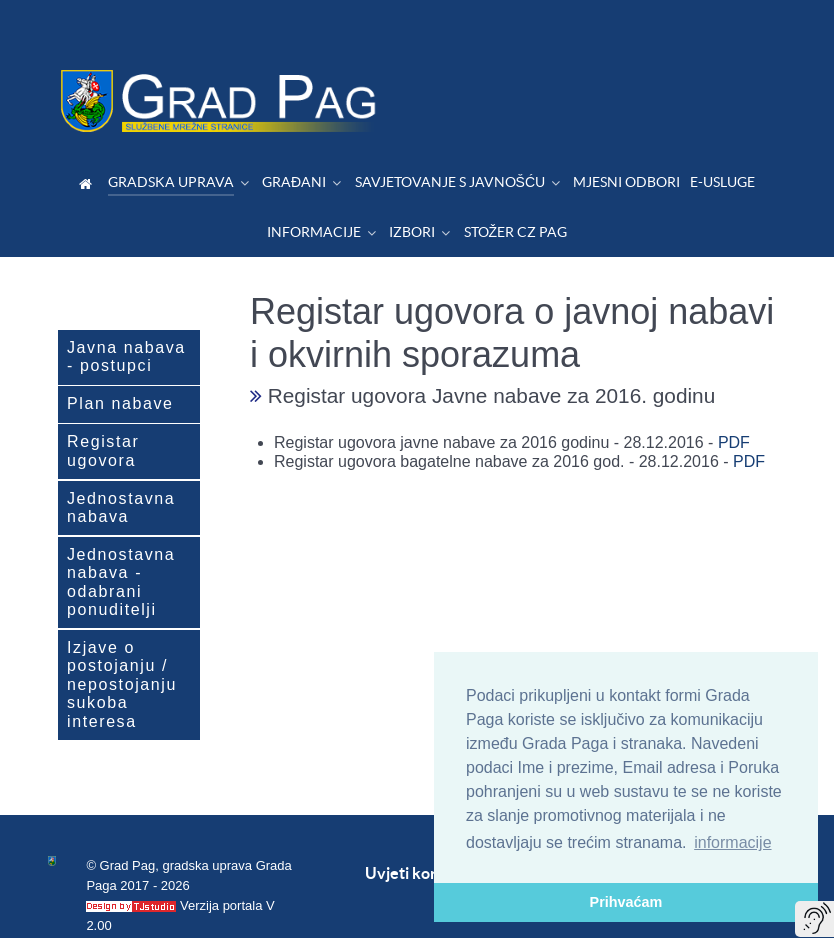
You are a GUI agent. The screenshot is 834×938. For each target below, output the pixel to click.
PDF (734, 397)
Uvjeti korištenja (425, 828)
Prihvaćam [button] (626, 902)
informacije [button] (732, 842)
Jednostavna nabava (121, 462)
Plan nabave (120, 358)
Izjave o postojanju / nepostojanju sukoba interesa (122, 639)
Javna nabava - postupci (126, 311)
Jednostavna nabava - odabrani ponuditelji (121, 537)
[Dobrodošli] (88, 138)
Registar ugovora (103, 405)
